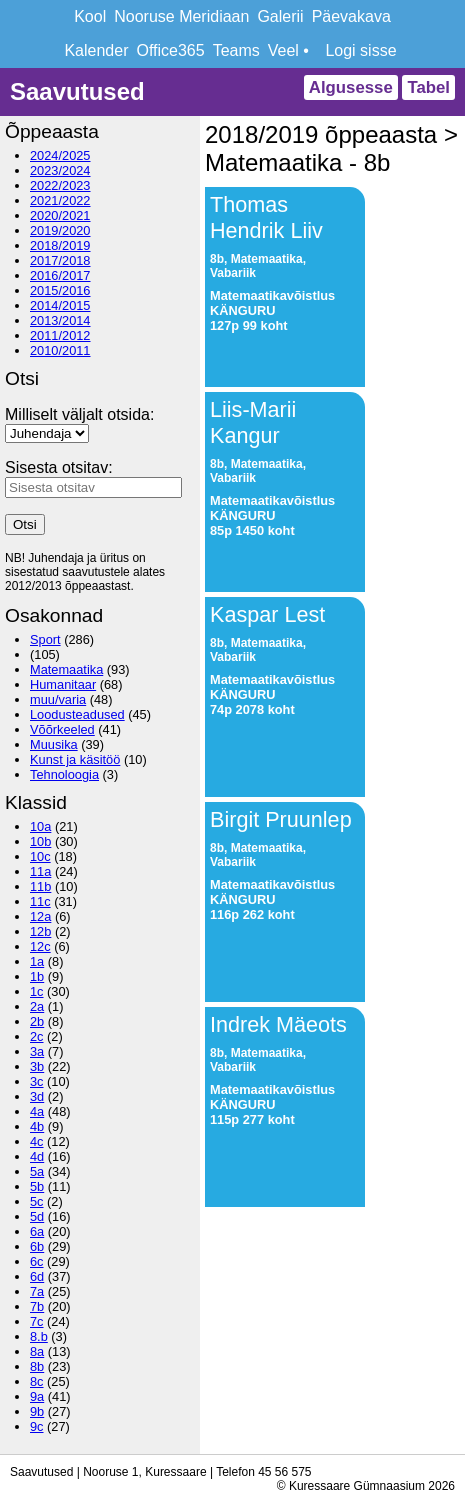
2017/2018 (60, 260)
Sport (45, 639)
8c (37, 1381)
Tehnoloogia (64, 774)
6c (37, 1261)
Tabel (428, 87)
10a (40, 826)
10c (40, 856)
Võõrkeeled (62, 729)
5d (37, 1216)
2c (37, 1036)
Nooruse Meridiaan (181, 16)
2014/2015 (60, 305)
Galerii (280, 16)
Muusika (54, 744)
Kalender (96, 50)
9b (37, 1411)
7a (37, 1291)
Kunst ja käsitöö (75, 759)
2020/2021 (60, 215)
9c (37, 1426)
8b (37, 1366)
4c (37, 1141)
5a (37, 1171)
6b (37, 1246)
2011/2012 (60, 335)
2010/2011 (60, 350)
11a (40, 871)
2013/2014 (60, 320)
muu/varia (58, 699)
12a (40, 916)
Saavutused (77, 91)
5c (37, 1201)
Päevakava (351, 16)
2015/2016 (60, 290)
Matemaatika (66, 669)
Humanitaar (63, 684)
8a (37, 1351)
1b (37, 976)
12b (40, 931)
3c (37, 1081)
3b (37, 1066)
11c (40, 901)
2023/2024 (60, 170)
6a (37, 1231)
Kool (90, 16)
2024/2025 (60, 155)
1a (37, 961)
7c (37, 1321)
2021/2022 (60, 200)
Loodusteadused (77, 714)
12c (40, 946)
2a (37, 1006)
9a (37, 1396)
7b (37, 1306)
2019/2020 (60, 230)
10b (40, 841)
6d (37, 1276)
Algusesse (351, 87)
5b (37, 1186)
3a (37, 1051)
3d (37, 1096)
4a (37, 1111)
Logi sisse (360, 50)
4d (37, 1156)
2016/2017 (60, 275)
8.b (39, 1336)
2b (37, 1021)
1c (37, 991)
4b (37, 1126)
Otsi (25, 524)
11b (40, 886)
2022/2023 (60, 185)
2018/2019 (60, 245)
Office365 (170, 50)
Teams (236, 50)
